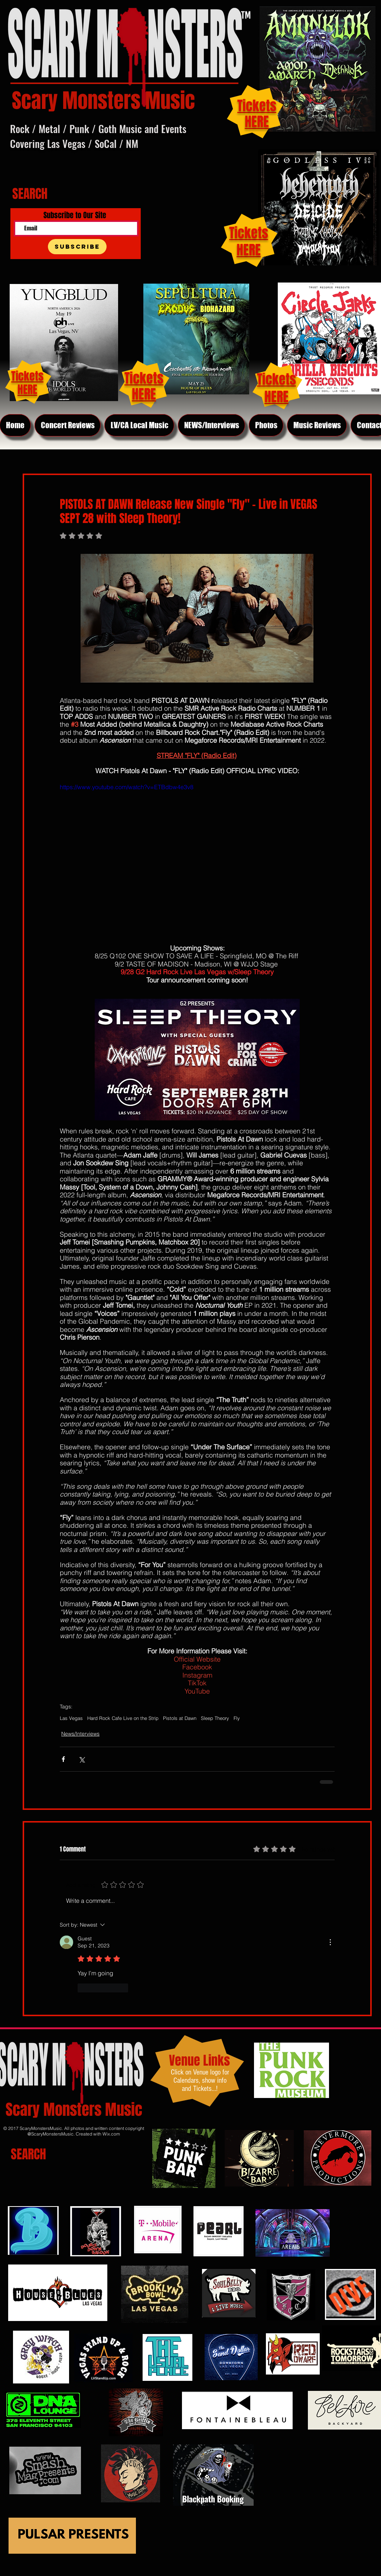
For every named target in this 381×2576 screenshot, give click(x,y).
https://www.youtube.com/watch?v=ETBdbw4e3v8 (126, 787)
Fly (237, 1718)
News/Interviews (80, 1733)
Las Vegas (71, 1718)
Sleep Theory (215, 1718)
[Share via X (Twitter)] (81, 1759)
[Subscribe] (77, 246)
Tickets (248, 233)
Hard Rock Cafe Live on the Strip (123, 1718)
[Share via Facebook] (63, 1759)
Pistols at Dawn (179, 1718)
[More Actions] (330, 1942)
